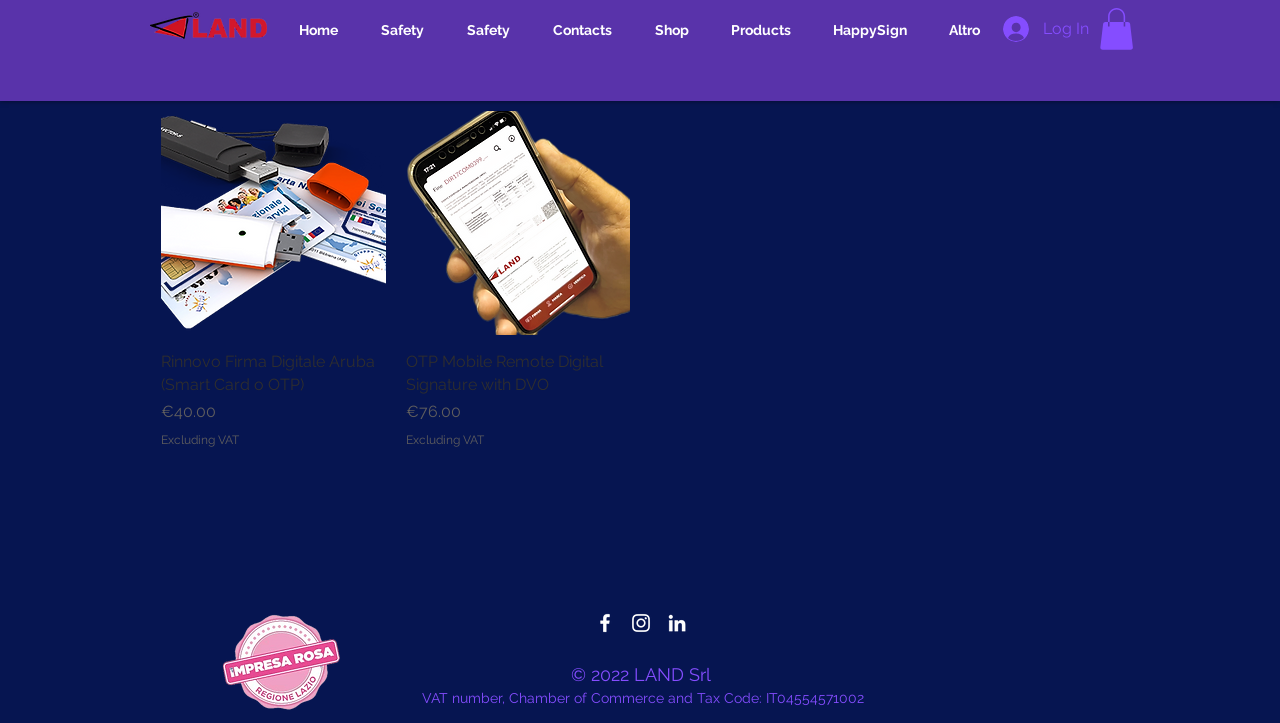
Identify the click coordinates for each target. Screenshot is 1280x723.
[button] (1116, 29)
